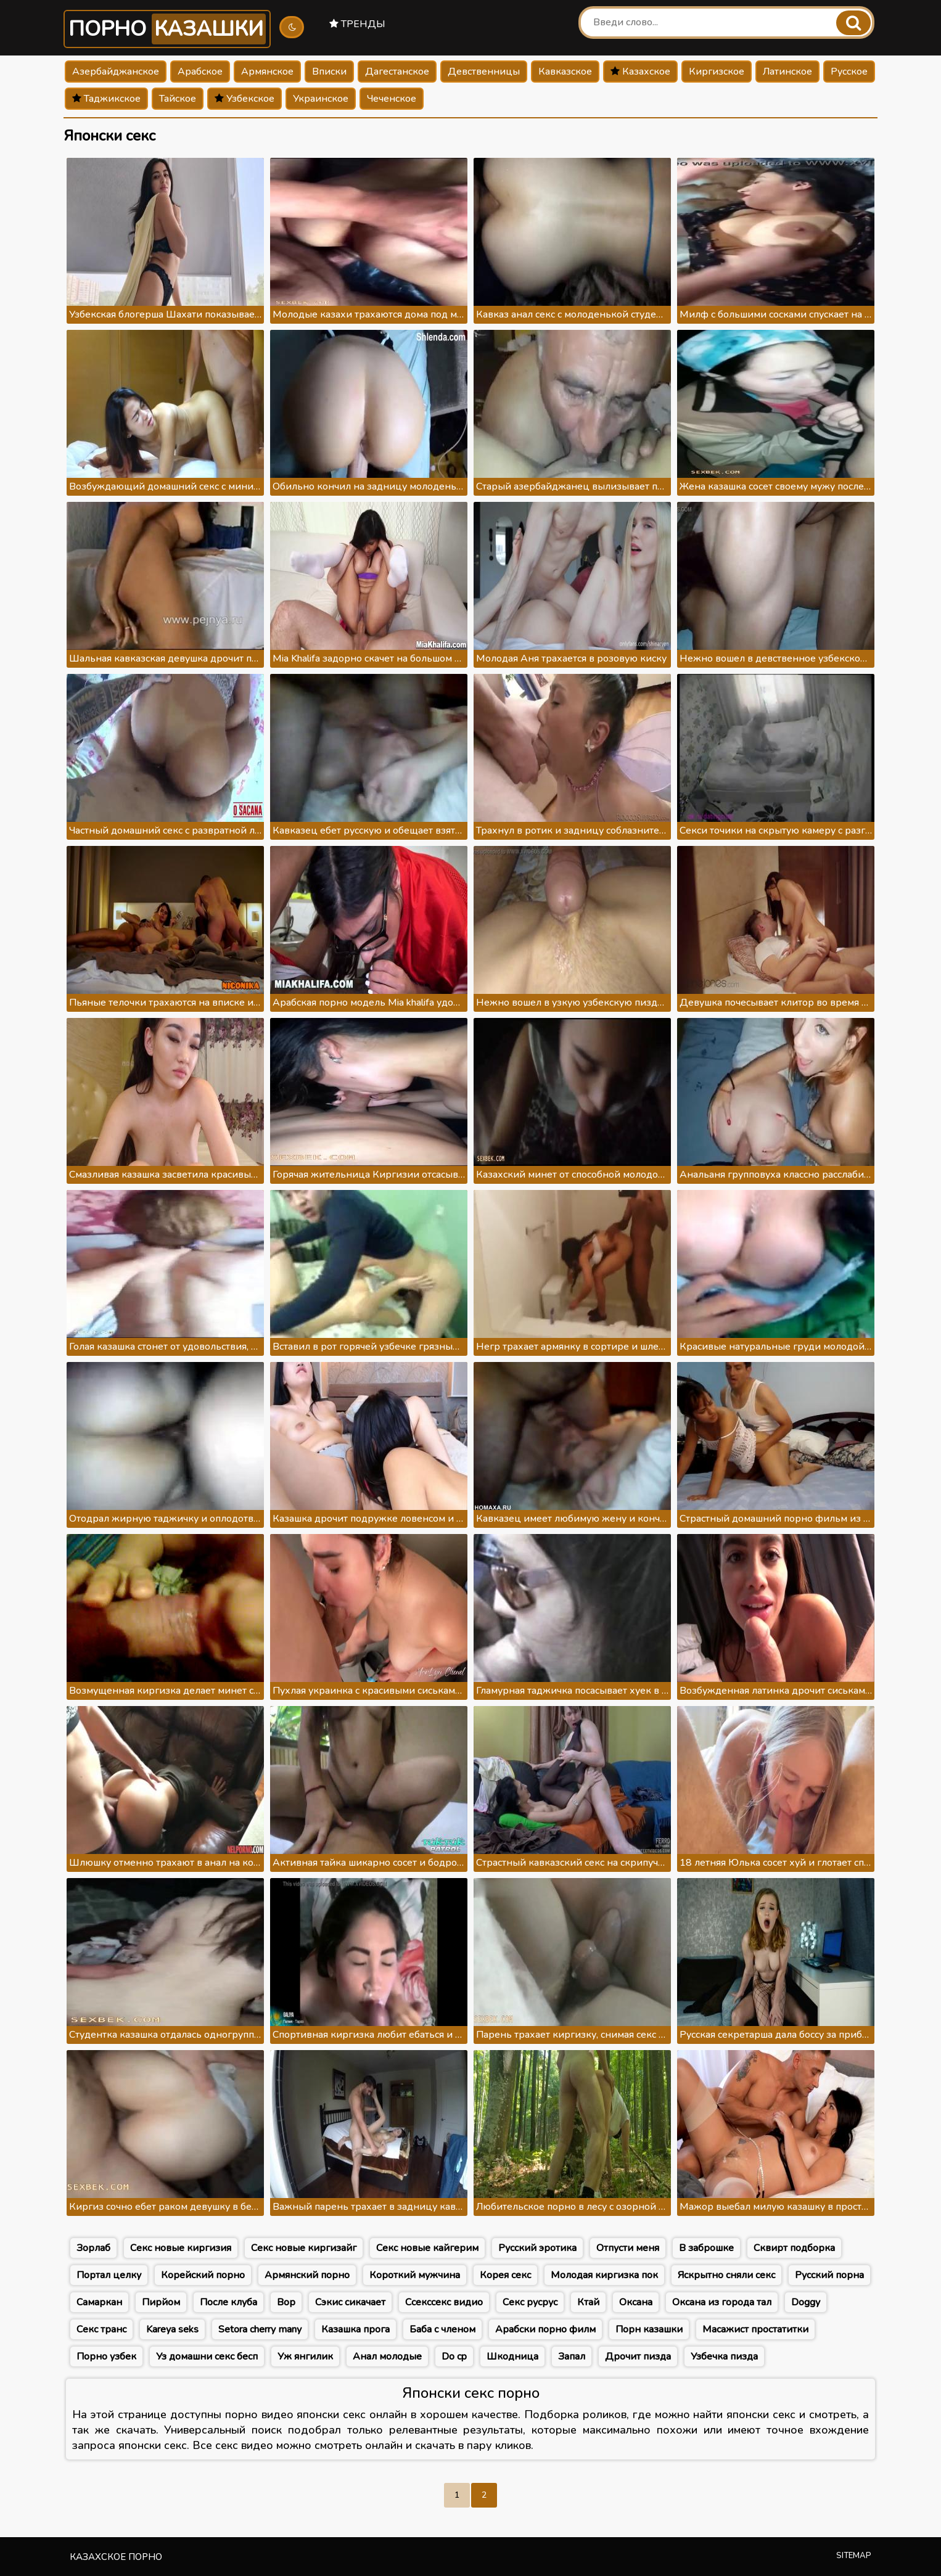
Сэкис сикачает (350, 2302)
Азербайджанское (115, 71)
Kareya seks (172, 2329)
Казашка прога (355, 2329)
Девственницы (484, 71)
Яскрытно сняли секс (726, 2275)
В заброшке (706, 2248)
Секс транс (101, 2329)
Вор (286, 2302)
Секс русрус (530, 2302)
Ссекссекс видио (444, 2302)
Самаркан (99, 2302)
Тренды (357, 24)
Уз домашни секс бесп (207, 2356)
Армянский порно (307, 2275)
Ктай (588, 2302)
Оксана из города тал (721, 2302)
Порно (167, 29)
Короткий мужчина (414, 2275)
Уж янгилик (305, 2356)
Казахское (640, 71)
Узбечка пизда (724, 2356)
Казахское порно (116, 2557)
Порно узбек (106, 2356)
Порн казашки (649, 2329)
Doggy (805, 2302)
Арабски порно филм (545, 2329)
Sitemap (853, 2555)
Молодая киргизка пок (604, 2275)
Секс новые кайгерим (427, 2248)
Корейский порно (203, 2275)
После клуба (228, 2302)
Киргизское (716, 71)
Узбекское (244, 98)
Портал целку (108, 2275)
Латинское (787, 71)
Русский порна (829, 2275)
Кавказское (565, 71)
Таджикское (106, 98)
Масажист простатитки (755, 2329)
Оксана (635, 2302)
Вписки (329, 71)
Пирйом (161, 2302)
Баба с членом (442, 2329)
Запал (571, 2356)
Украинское (320, 98)
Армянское (267, 71)
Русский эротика (537, 2248)
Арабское (200, 71)
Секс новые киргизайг (303, 2248)
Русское (849, 71)
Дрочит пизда (638, 2356)
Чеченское (391, 98)
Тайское (177, 98)
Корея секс (505, 2275)
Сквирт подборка (794, 2248)
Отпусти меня (627, 2248)
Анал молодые (387, 2356)
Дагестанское (397, 71)
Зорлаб (93, 2248)
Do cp (454, 2356)
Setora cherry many (260, 2329)
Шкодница (512, 2356)
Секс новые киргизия (180, 2248)
